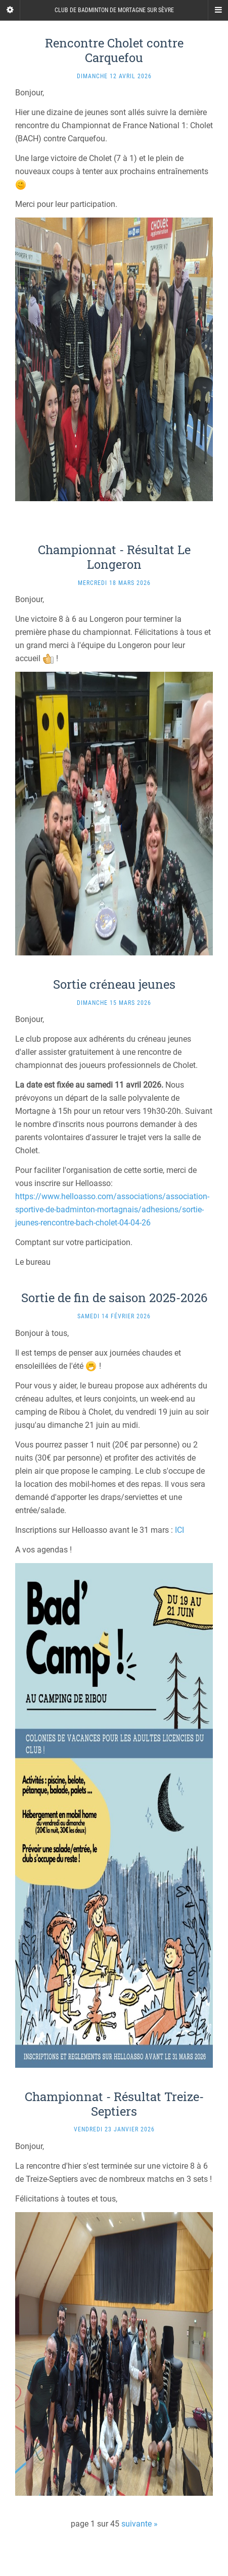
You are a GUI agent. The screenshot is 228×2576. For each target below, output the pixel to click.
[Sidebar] (10, 10)
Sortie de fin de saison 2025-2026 (114, 1298)
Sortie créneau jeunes (114, 984)
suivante (136, 2524)
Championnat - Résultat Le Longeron (114, 557)
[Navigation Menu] (218, 10)
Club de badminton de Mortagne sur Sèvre (114, 10)
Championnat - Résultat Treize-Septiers (114, 2103)
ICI (179, 1530)
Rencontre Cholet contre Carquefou (114, 50)
